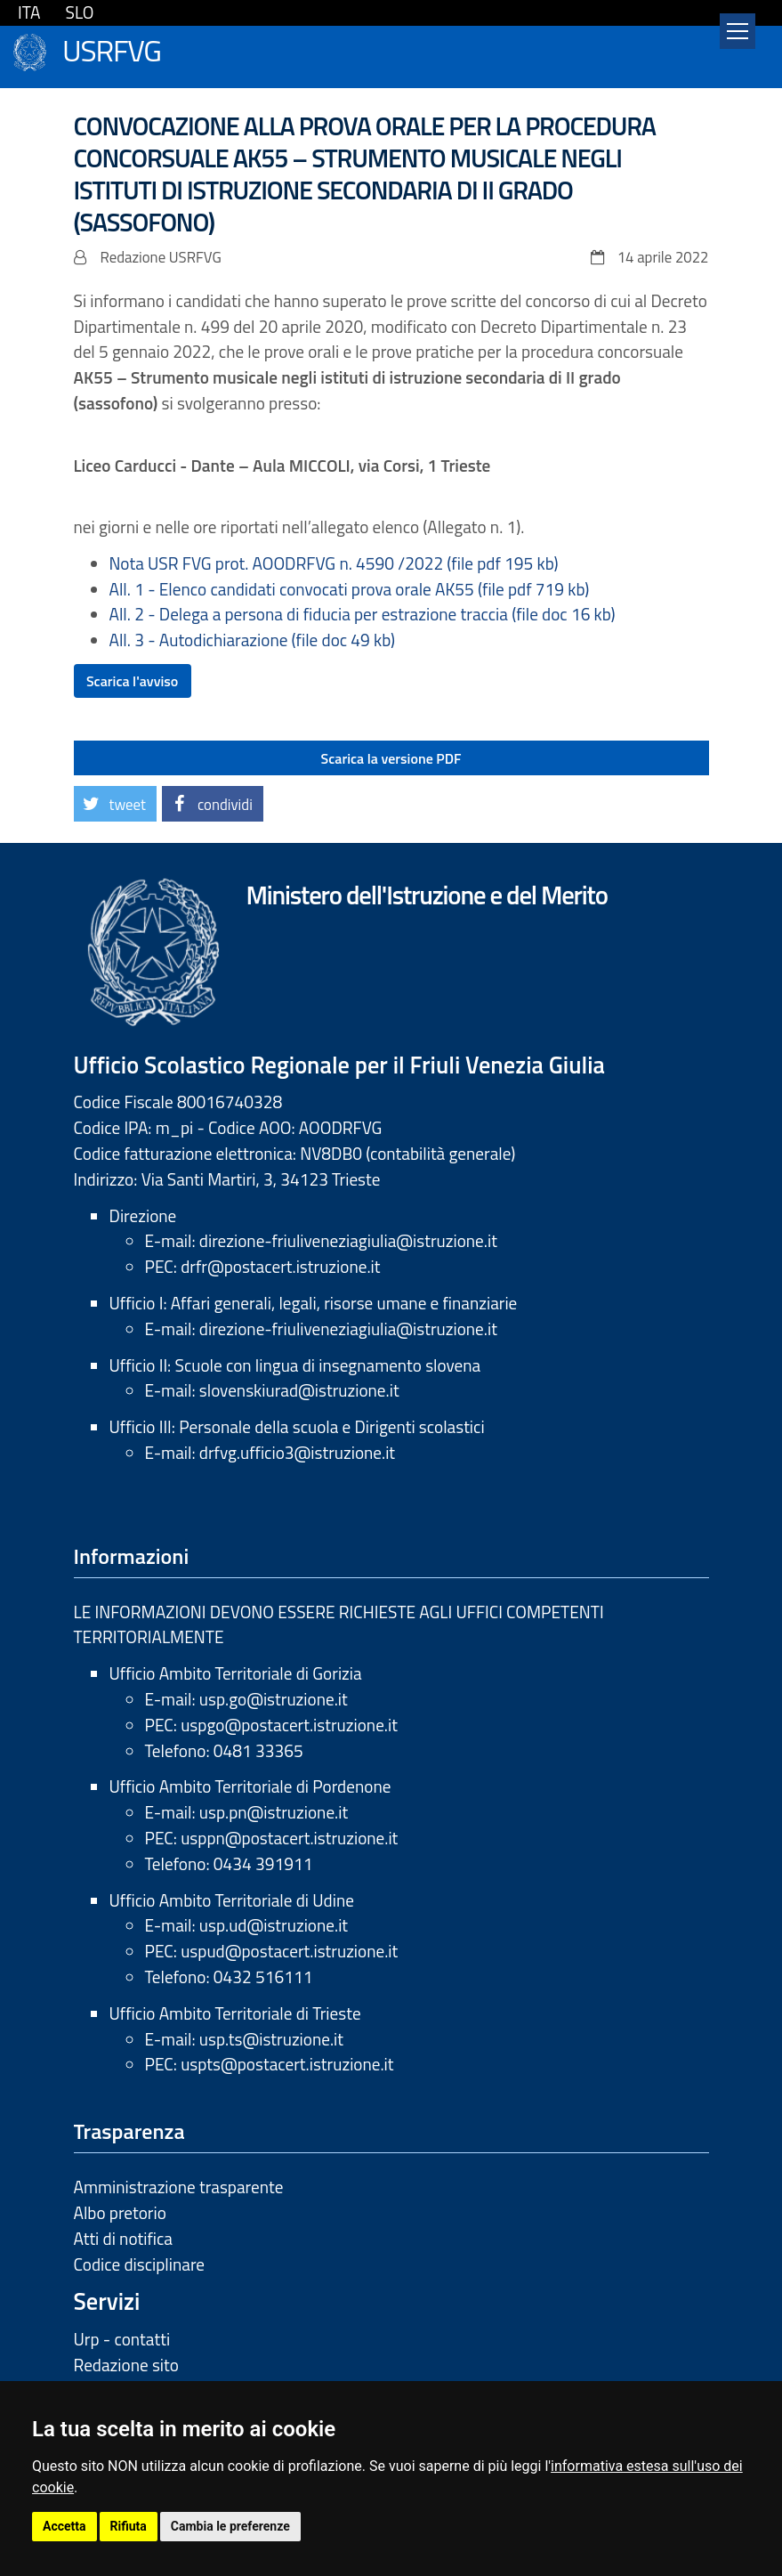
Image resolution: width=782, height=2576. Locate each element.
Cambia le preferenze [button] (230, 2526)
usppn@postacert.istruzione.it (289, 1838)
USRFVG (111, 48)
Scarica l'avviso (132, 681)
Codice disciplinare (140, 2264)
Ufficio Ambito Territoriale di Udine (231, 1900)
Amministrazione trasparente (179, 2186)
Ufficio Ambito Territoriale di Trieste (235, 2013)
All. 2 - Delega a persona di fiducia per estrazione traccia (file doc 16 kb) (362, 614)
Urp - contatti (122, 2339)
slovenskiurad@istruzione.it (299, 1390)
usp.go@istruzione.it (273, 1699)
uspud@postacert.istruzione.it (289, 1951)
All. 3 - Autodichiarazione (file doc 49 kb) (252, 639)
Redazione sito (126, 2365)
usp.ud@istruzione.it (273, 1925)
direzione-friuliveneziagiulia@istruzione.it (348, 1240)
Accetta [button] (64, 2526)
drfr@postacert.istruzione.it (280, 1266)
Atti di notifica (123, 2238)
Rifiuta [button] (128, 2526)
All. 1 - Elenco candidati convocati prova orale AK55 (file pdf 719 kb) (349, 589)
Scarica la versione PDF (391, 758)
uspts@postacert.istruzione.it (287, 2064)
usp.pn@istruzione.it (273, 1812)
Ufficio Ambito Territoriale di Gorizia (235, 1673)
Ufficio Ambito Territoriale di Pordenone (250, 1786)
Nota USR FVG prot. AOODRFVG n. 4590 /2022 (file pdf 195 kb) (334, 563)
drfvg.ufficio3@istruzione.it (297, 1452)
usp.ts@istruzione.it (271, 2039)
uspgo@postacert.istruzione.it (289, 1725)
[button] (115, 804)
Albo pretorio (120, 2212)
